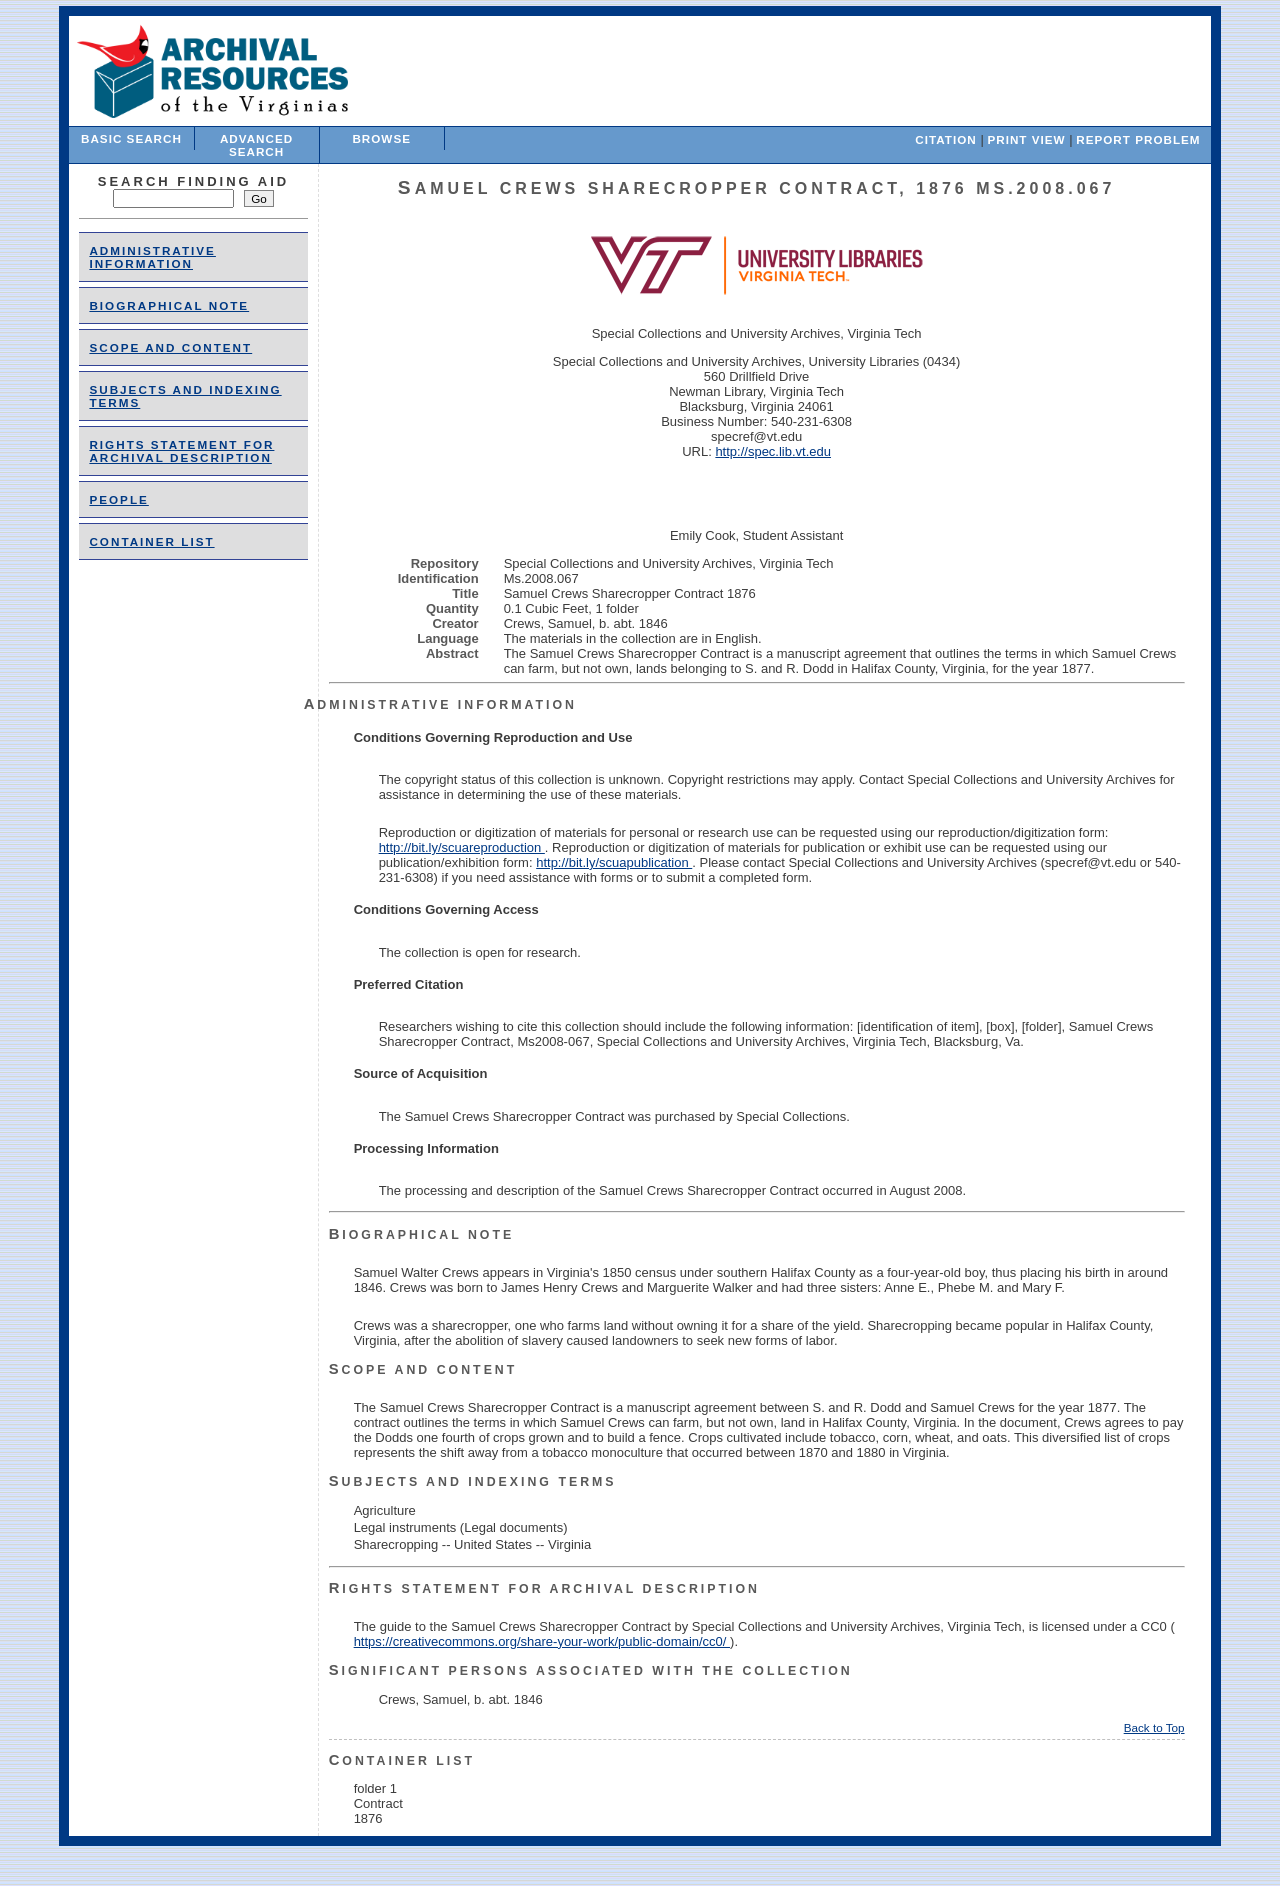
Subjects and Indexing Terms (473, 1482)
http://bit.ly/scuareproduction (462, 847)
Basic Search (131, 138)
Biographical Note (169, 305)
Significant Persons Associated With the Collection (591, 1671)
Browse (381, 138)
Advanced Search (256, 145)
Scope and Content (170, 347)
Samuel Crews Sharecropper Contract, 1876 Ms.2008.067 (757, 188)
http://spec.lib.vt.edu (773, 451)
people (118, 499)
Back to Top (1154, 1727)
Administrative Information (152, 257)
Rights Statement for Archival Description (181, 451)
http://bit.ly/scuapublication (614, 862)
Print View (1026, 139)
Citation (945, 139)
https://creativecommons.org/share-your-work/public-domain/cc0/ (542, 1641)
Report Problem (1138, 139)
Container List (151, 541)
